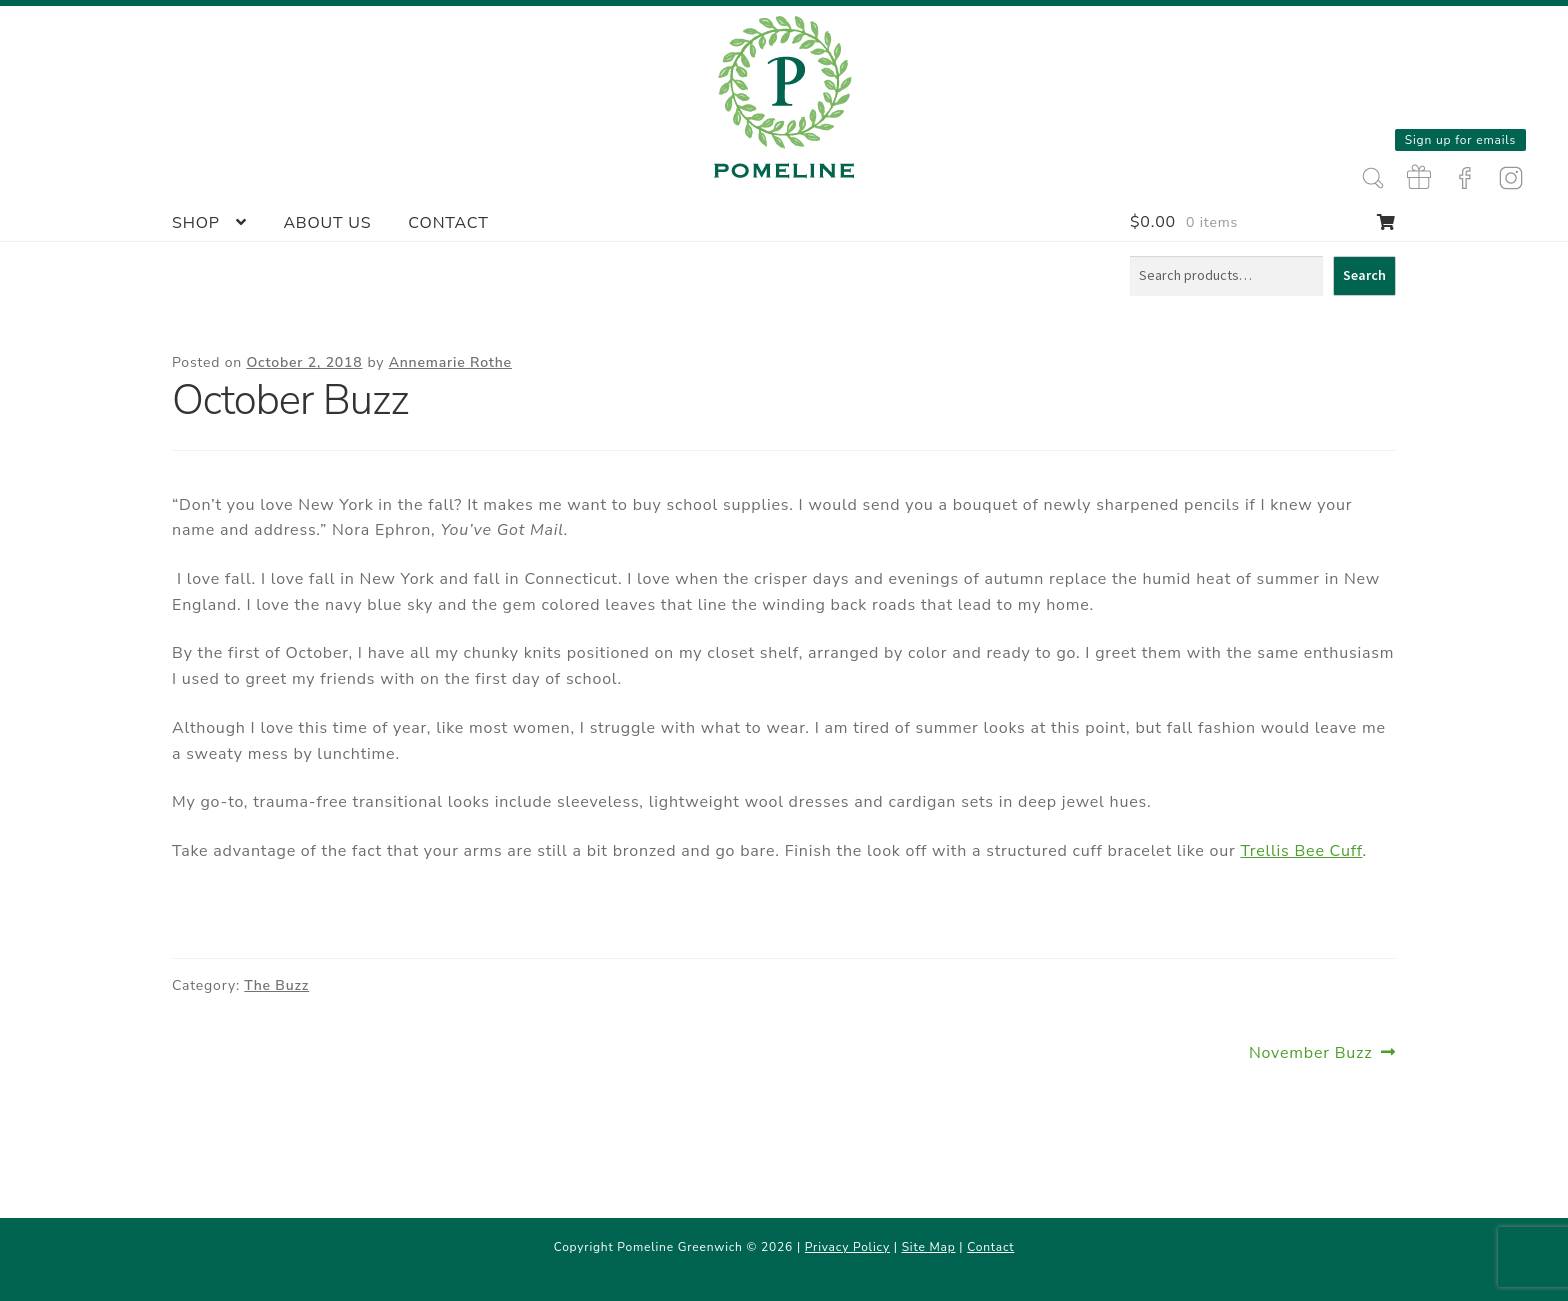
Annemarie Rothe (450, 362)
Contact (448, 223)
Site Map (929, 1247)
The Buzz (276, 985)
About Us (327, 223)
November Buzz (1311, 1053)
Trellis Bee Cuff (1302, 851)
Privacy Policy (847, 1247)
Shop (196, 223)
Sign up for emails (1460, 140)
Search (1364, 275)
